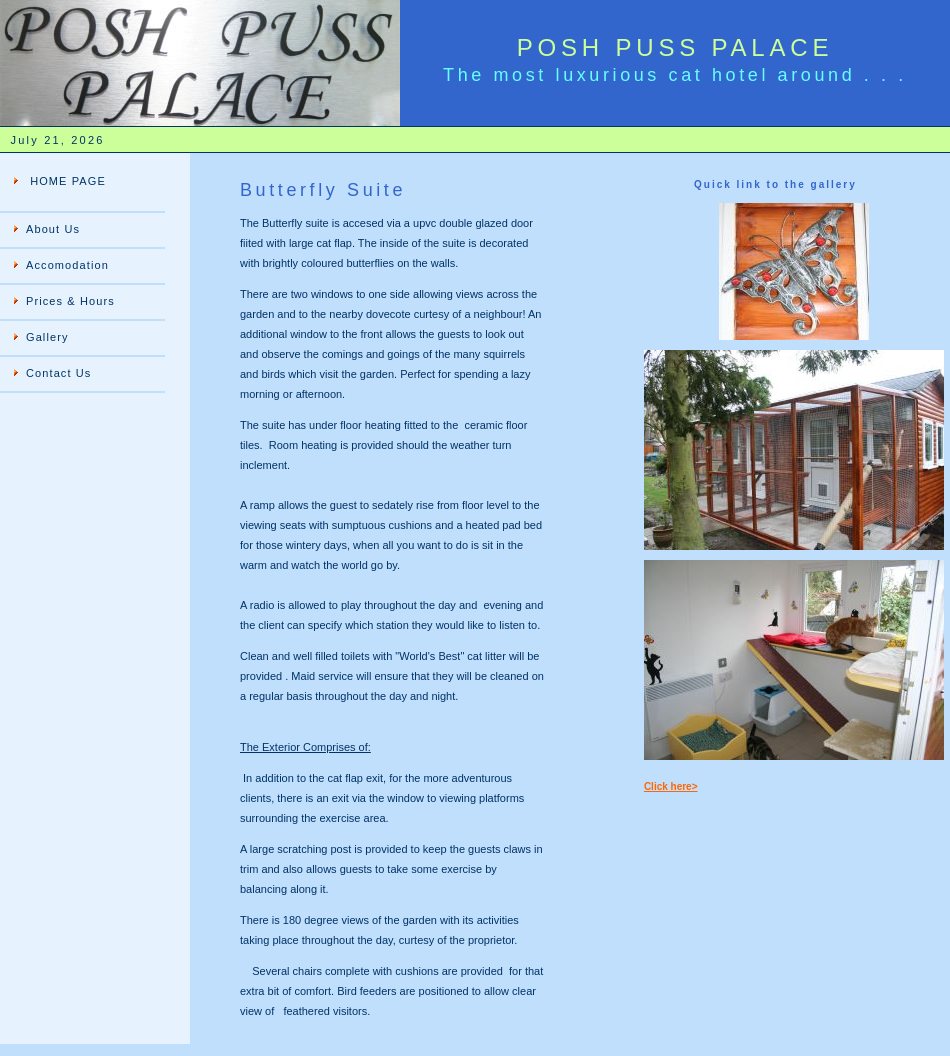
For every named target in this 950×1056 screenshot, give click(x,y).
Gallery (47, 337)
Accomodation (67, 265)
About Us (53, 229)
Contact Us (58, 373)
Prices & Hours (70, 301)
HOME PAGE (66, 181)
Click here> (671, 786)
